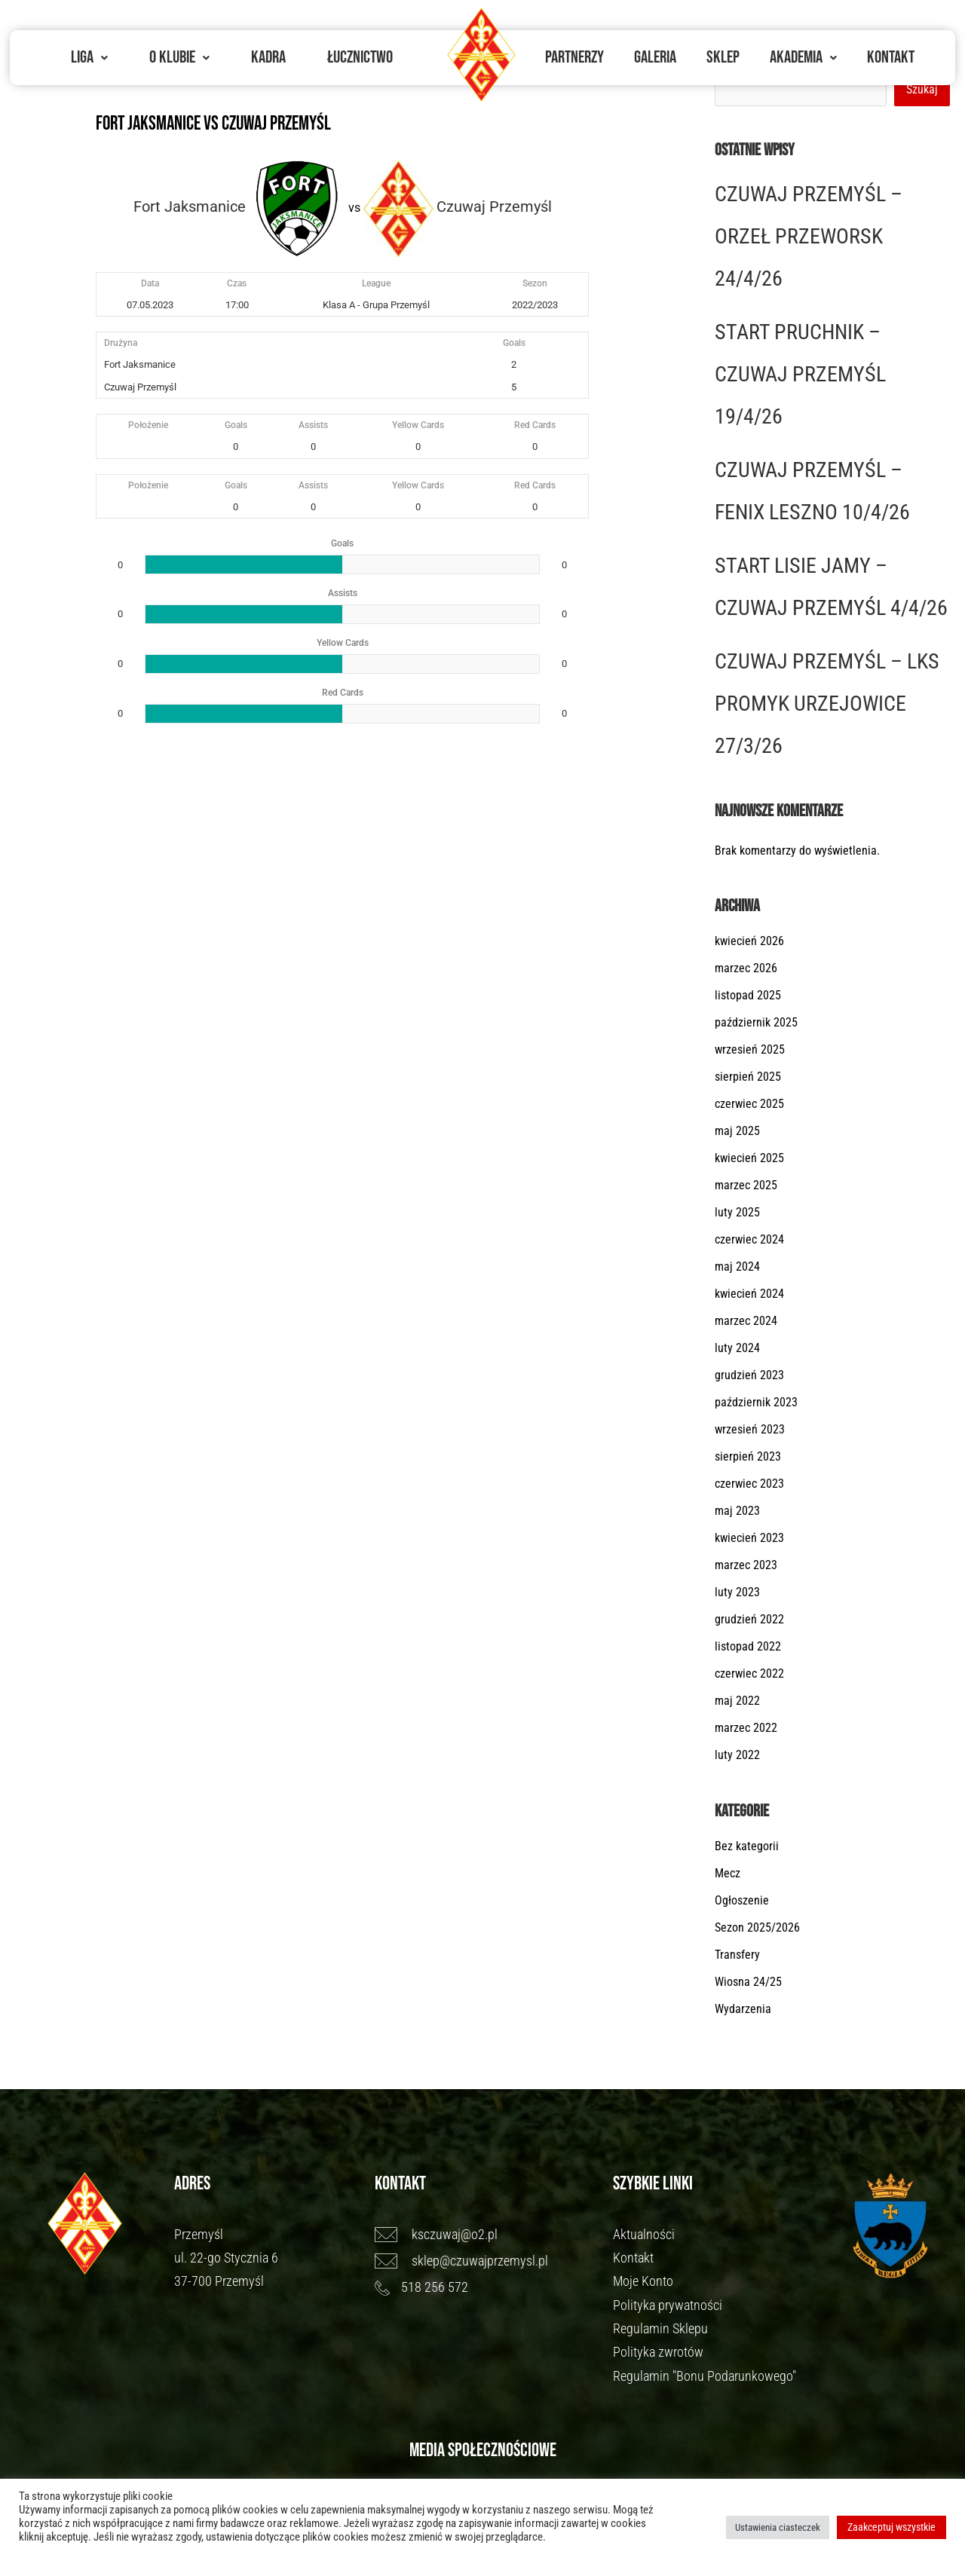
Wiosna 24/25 (748, 1982)
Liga (89, 57)
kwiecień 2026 (749, 941)
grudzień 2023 (749, 1375)
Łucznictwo (360, 57)
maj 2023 (737, 1511)
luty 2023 (737, 1592)
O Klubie (179, 57)
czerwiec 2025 (749, 1104)
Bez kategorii (747, 1846)
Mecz (727, 1873)
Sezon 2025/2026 (757, 1927)
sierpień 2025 (748, 1076)
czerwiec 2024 (749, 1239)
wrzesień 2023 (750, 1429)
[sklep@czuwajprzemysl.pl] (487, 2261)
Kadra (268, 57)
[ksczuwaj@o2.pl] (487, 2234)
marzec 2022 (746, 1728)
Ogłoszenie (742, 1900)
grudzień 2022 (749, 1619)
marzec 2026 (746, 968)
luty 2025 (737, 1212)
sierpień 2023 (748, 1456)
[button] (89, 58)
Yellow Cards (418, 425)
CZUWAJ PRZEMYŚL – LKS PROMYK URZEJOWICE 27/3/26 (827, 703)
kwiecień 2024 (749, 1293)
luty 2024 (737, 1348)
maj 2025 (737, 1131)
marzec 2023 (746, 1565)
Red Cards (535, 425)
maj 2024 (737, 1266)
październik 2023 (756, 1402)
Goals (236, 425)
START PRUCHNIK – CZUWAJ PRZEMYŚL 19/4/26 (800, 374)
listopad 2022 (748, 1646)
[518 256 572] (487, 2287)
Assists (313, 425)
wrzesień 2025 (750, 1049)
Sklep (723, 57)
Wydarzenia (743, 2009)
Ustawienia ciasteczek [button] (777, 2527)
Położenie (148, 425)
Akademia (803, 57)
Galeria (655, 57)
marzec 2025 (746, 1185)
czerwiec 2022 (749, 1673)
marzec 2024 (746, 1321)
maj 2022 (737, 1700)
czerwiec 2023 (749, 1483)
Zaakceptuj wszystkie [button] (891, 2527)
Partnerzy (574, 57)
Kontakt (890, 57)
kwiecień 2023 (749, 1538)
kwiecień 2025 (749, 1158)
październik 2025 (756, 1022)
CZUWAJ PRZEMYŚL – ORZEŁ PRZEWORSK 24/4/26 (808, 236)
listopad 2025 (748, 995)
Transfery (737, 1954)
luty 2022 (737, 1755)
